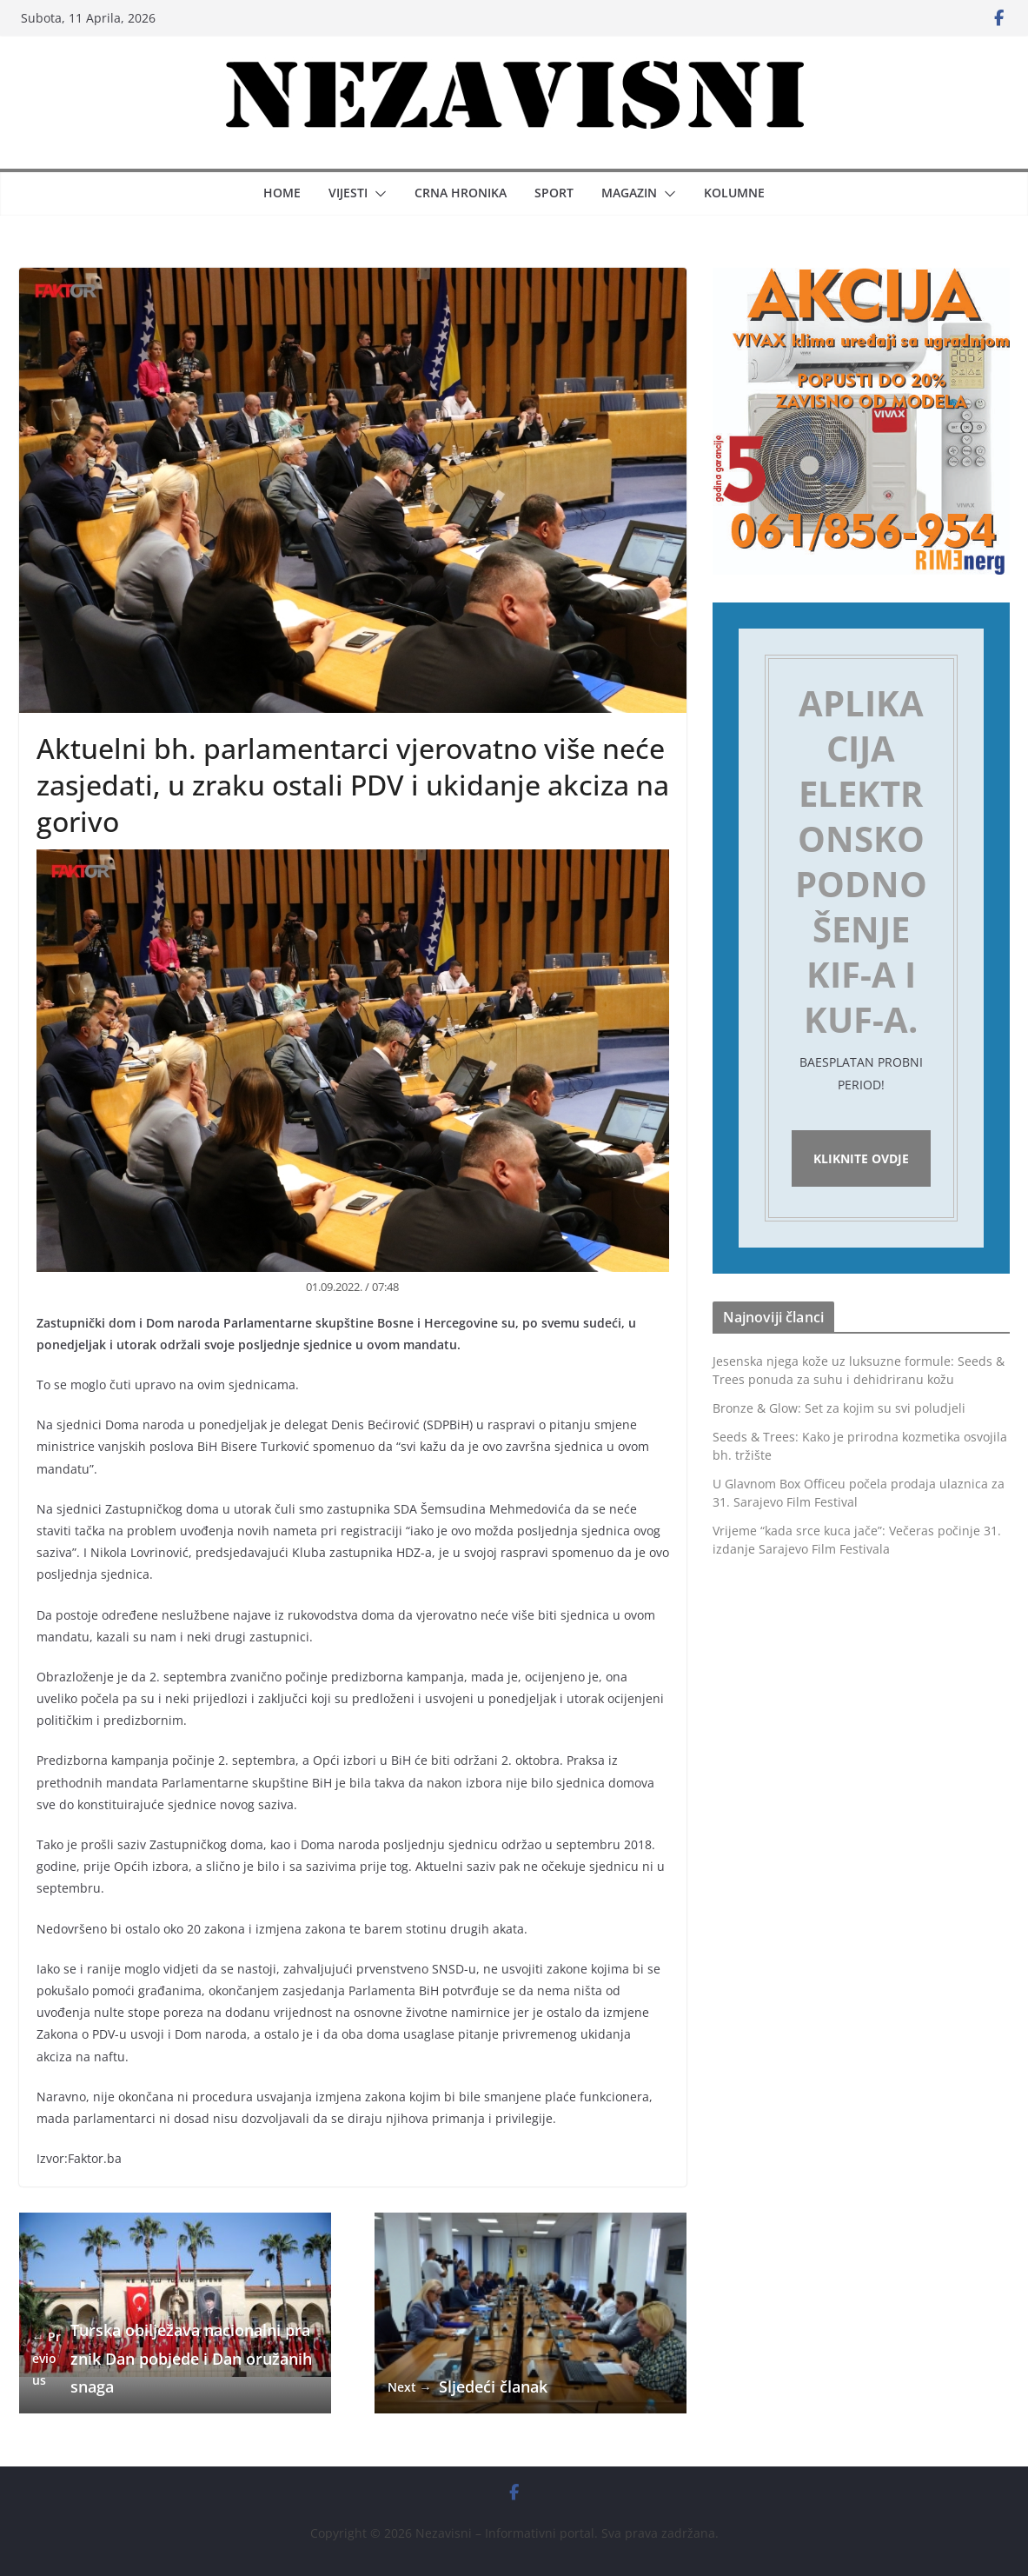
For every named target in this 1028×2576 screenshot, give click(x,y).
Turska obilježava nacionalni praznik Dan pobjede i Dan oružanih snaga (172, 2358)
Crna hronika (461, 192)
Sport (554, 192)
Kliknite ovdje (861, 1158)
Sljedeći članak (467, 2387)
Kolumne (734, 192)
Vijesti (348, 192)
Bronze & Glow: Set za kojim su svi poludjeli (839, 1408)
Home (282, 192)
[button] (377, 194)
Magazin (629, 192)
